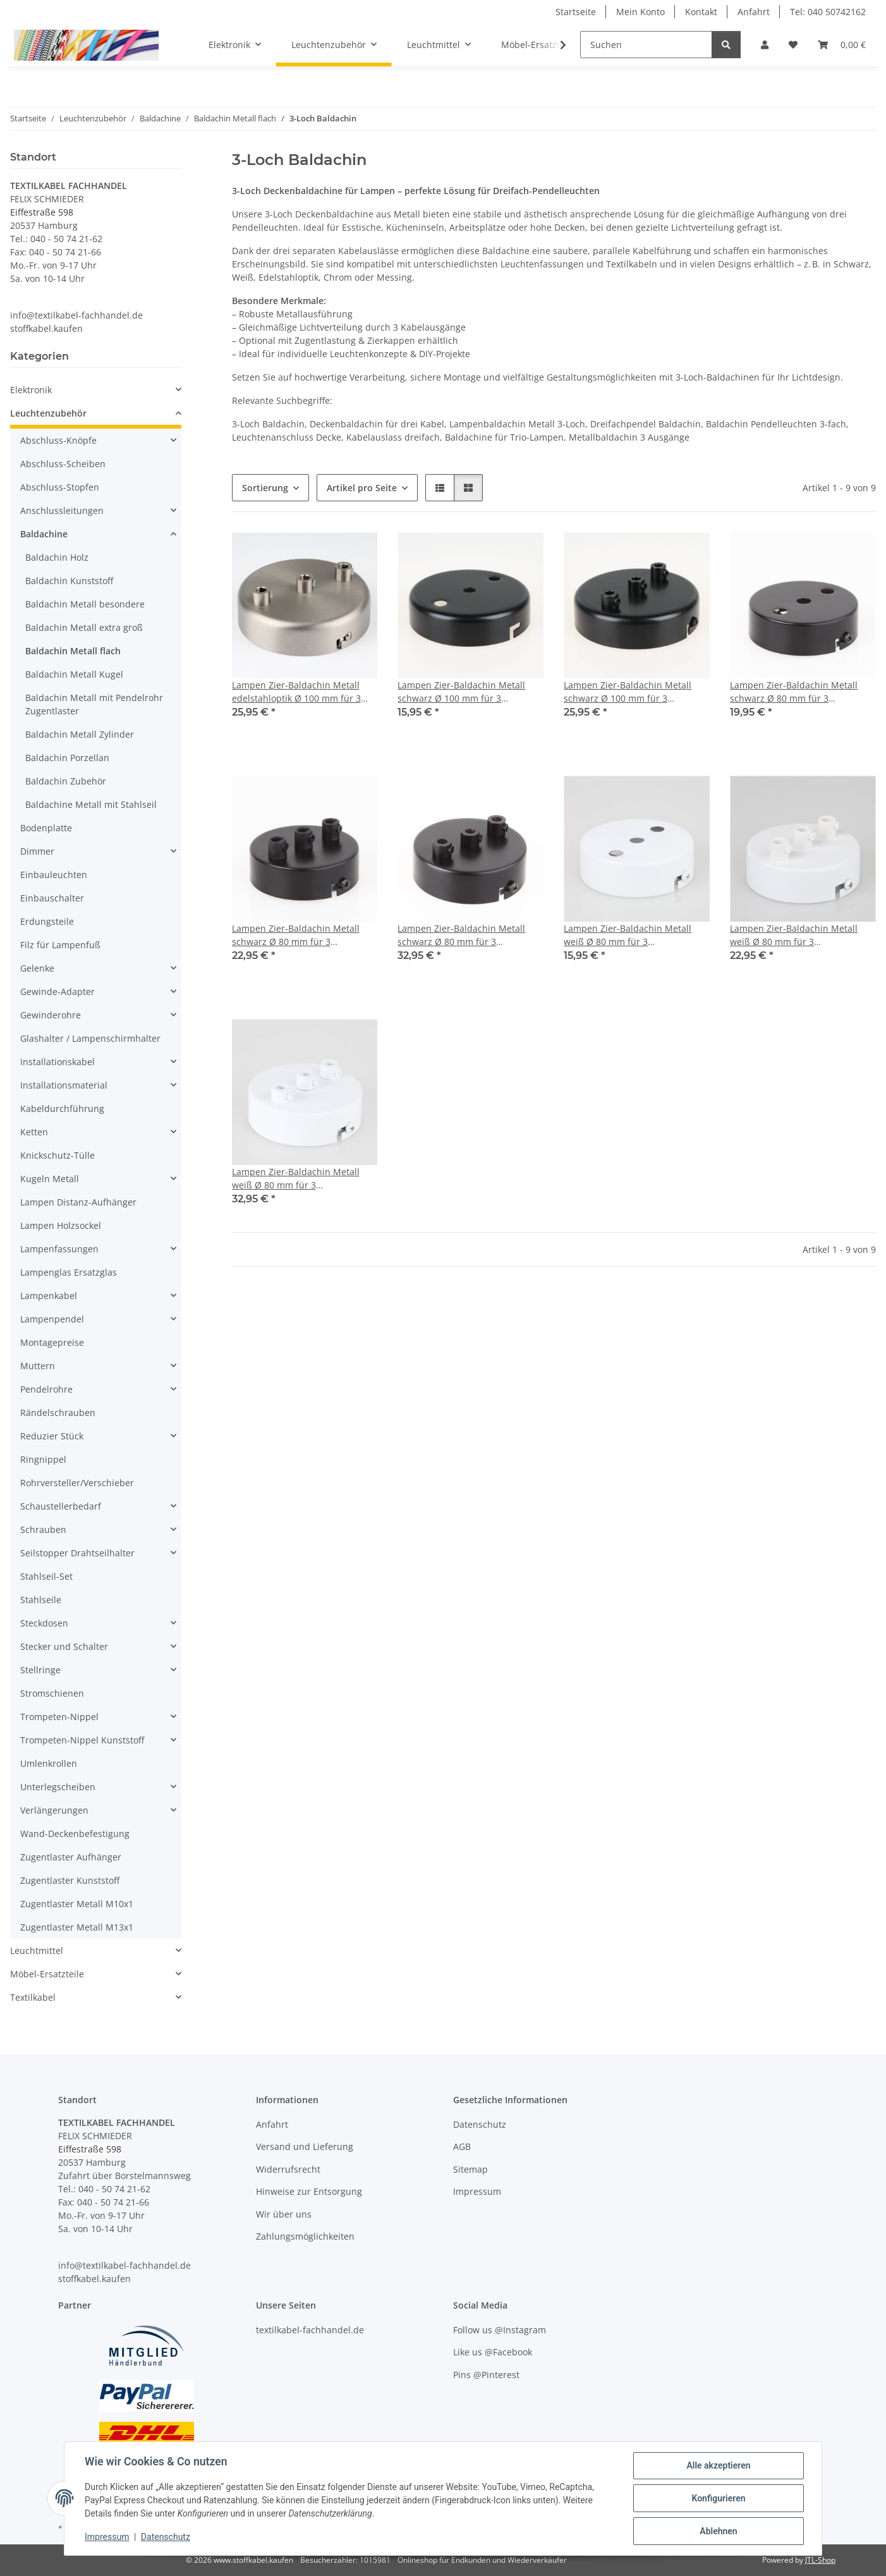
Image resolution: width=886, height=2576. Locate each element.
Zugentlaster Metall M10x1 (76, 1904)
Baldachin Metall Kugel (74, 674)
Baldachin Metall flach (73, 651)
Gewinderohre (50, 1015)
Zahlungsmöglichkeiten (305, 2236)
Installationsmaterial (63, 1085)
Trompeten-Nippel (59, 1717)
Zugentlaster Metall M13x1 (76, 1927)
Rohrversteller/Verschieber (77, 1483)
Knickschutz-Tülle (57, 1155)
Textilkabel (33, 1997)
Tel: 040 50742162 (828, 12)
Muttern (37, 1366)
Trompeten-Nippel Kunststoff (82, 1740)
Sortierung (265, 488)
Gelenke (37, 968)
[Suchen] (646, 44)
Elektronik (31, 390)
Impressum (107, 2537)
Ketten (34, 1132)
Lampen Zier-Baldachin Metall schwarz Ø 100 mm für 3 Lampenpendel (461, 692)
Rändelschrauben (57, 1413)
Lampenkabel (48, 1296)
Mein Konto (640, 12)
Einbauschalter (52, 898)
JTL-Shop (820, 2560)
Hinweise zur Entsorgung (309, 2191)
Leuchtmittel (36, 1950)
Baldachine (44, 534)
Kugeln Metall (49, 1179)
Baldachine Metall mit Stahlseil (91, 804)
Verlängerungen (54, 1810)
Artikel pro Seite (362, 488)
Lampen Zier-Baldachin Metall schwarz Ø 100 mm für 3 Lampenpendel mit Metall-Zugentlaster (627, 692)
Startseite (575, 12)
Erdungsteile (47, 921)
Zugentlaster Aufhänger (70, 1857)
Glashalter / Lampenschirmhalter (90, 1038)
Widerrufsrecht (288, 2169)
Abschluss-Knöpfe (58, 440)
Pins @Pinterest (486, 2375)
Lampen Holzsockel (60, 1225)
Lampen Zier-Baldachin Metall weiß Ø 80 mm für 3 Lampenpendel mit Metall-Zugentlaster (296, 1179)
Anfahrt (753, 12)
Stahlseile (40, 1600)
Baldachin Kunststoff (69, 581)
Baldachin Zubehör (65, 781)
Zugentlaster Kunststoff (69, 1880)
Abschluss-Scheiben (63, 464)
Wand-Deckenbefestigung (75, 1834)
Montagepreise (52, 1342)
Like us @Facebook (492, 2352)
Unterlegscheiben (57, 1787)
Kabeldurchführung (62, 1108)
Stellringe (40, 1670)
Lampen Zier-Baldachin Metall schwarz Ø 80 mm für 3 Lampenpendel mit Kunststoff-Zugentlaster (296, 935)
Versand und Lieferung (304, 2146)
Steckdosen (44, 1623)
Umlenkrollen (48, 1763)
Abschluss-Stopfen (59, 487)
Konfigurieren (718, 2498)
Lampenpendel (52, 1319)
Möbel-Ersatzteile (47, 1974)
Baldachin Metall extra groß (84, 627)
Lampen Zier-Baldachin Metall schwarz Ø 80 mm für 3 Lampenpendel (794, 692)
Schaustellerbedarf (60, 1506)
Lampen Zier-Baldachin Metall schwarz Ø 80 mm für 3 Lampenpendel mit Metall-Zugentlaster (461, 935)
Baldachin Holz (56, 557)
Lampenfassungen (59, 1249)
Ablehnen (718, 2531)
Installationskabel (57, 1062)
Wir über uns (284, 2214)
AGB (462, 2146)
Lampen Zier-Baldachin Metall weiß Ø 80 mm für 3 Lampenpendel (627, 935)
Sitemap (470, 2169)
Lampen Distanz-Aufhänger (78, 1202)
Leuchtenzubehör (48, 413)
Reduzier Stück (51, 1436)
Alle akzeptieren (718, 2465)
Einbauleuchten (53, 875)
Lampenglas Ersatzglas (68, 1272)
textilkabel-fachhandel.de (310, 2330)
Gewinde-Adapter (57, 992)
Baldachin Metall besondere (85, 604)
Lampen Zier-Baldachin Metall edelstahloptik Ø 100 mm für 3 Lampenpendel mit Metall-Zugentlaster (296, 692)
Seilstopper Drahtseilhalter (77, 1553)
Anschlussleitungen (62, 510)
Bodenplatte (46, 828)
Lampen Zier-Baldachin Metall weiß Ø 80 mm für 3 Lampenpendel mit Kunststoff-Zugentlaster (794, 935)
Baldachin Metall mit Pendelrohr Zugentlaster (94, 704)
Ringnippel (43, 1459)
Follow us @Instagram (499, 2330)
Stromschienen (52, 1693)
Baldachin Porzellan (67, 758)
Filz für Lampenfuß (60, 945)
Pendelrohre (46, 1389)
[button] (765, 44)
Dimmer (37, 851)
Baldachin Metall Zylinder (79, 734)
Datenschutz (165, 2537)
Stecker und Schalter (64, 1646)
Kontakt (701, 12)
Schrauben (43, 1529)
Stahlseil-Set (46, 1576)
